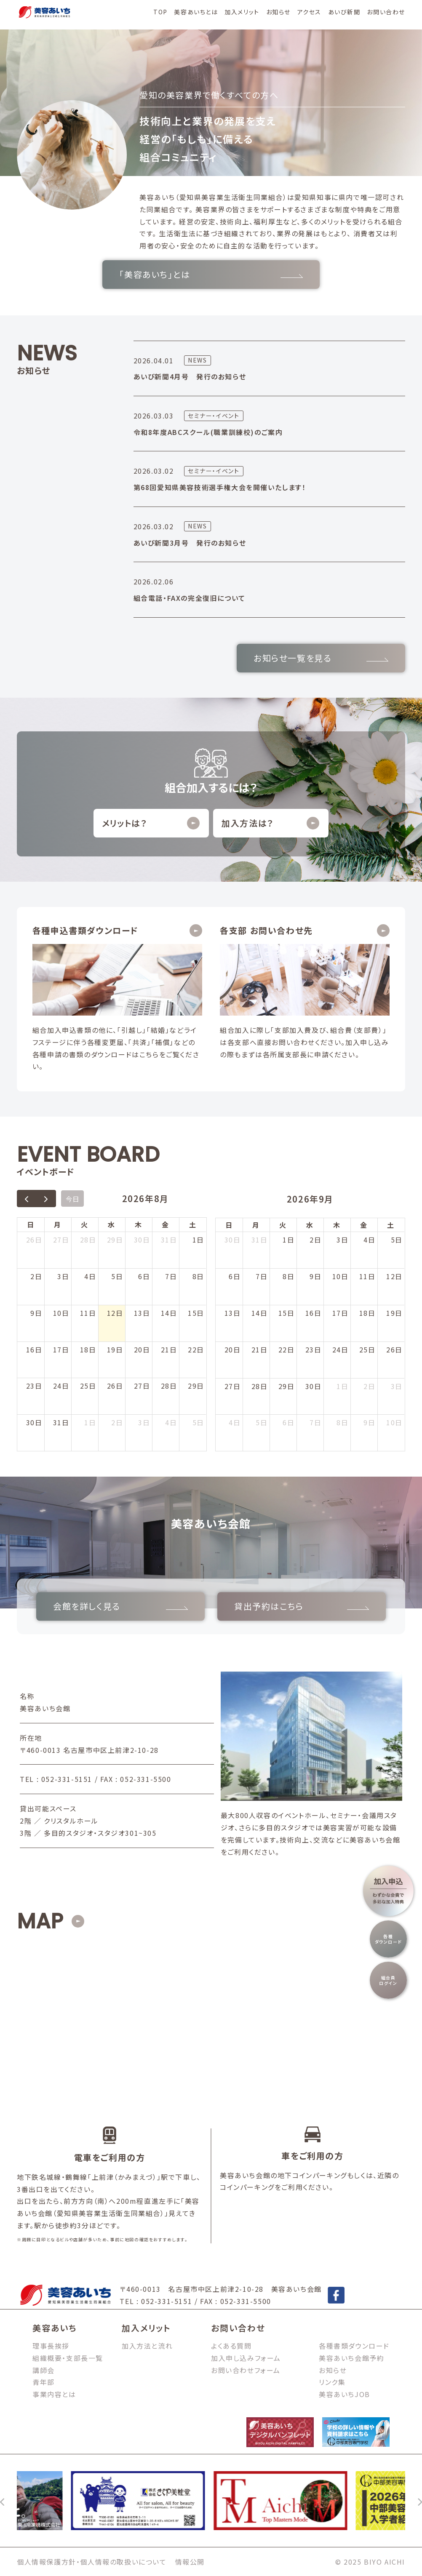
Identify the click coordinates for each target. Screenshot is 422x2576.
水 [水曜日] (111, 1224)
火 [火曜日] (84, 1224)
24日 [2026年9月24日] (340, 1349)
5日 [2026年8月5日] (117, 1276)
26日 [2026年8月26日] (115, 1386)
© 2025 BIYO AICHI (370, 2562)
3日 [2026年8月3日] (63, 1276)
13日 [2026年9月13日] (232, 1313)
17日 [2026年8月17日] (61, 1349)
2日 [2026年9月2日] (117, 1422)
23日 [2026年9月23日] (313, 1349)
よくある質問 (231, 2346)
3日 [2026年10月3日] (397, 1386)
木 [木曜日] (138, 1224)
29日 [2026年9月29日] (286, 1386)
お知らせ (278, 12)
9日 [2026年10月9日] (369, 1422)
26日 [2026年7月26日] (34, 1240)
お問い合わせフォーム (245, 2370)
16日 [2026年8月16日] (34, 1349)
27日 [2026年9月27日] (232, 1386)
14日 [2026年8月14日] (169, 1313)
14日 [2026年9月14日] (259, 1313)
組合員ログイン (388, 1980)
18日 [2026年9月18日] (367, 1313)
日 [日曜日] (31, 1224)
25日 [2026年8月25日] (88, 1386)
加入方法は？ (270, 823)
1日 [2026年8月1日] (198, 1240)
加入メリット (241, 12)
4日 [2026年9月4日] (171, 1422)
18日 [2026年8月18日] (88, 1349)
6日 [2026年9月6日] (234, 1276)
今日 (72, 1199)
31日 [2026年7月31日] (169, 1240)
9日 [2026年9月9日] (315, 1276)
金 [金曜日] (165, 1224)
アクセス (309, 12)
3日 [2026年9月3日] (144, 1422)
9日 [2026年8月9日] (36, 1313)
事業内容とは (54, 2394)
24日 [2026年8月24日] (61, 1386)
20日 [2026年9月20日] (232, 1349)
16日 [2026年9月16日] (313, 1313)
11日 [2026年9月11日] (367, 1276)
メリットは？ (151, 823)
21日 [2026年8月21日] (169, 1349)
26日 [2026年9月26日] (394, 1349)
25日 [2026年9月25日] (367, 1349)
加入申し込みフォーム (246, 2358)
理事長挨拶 (50, 2346)
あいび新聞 (344, 12)
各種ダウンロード (388, 1939)
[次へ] (419, 2500)
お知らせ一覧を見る (321, 658)
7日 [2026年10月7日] (315, 1422)
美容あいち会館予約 (351, 2358)
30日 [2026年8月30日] (34, 1422)
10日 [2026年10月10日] (394, 1422)
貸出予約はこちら (301, 1606)
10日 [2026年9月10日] (340, 1276)
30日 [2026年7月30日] (142, 1240)
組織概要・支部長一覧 (67, 2358)
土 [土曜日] (193, 1224)
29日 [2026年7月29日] (115, 1240)
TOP (160, 12)
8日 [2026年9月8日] (288, 1276)
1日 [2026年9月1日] (90, 1422)
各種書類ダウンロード (354, 2346)
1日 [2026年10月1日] (342, 1386)
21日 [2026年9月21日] (259, 1349)
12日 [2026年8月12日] (115, 1313)
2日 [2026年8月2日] (36, 1276)
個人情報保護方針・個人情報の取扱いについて (92, 2562)
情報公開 (190, 2562)
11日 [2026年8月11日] (88, 1313)
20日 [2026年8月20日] (142, 1349)
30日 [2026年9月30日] (313, 1386)
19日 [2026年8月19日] (115, 1349)
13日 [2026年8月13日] (142, 1313)
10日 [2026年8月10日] (61, 1313)
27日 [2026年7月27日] (61, 1240)
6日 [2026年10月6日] (288, 1422)
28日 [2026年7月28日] (88, 1240)
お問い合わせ (386, 12)
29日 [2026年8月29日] (196, 1386)
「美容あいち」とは (210, 274)
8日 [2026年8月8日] (198, 1276)
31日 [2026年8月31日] (61, 1422)
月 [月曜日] (57, 1224)
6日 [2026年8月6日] (144, 1276)
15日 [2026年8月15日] (196, 1313)
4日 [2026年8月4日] (90, 1276)
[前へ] (2, 2500)
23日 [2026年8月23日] (34, 1386)
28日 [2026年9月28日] (259, 1386)
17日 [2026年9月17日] (340, 1313)
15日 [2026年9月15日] (286, 1313)
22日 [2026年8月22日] (196, 1349)
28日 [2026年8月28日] (169, 1386)
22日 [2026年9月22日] (286, 1349)
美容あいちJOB (344, 2394)
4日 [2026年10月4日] (234, 1422)
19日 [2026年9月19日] (394, 1313)
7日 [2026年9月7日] (261, 1276)
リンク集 (332, 2382)
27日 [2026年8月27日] (142, 1386)
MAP (40, 1921)
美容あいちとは (196, 12)
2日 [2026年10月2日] (369, 1386)
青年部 (43, 2382)
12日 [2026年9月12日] (394, 1276)
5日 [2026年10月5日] (261, 1422)
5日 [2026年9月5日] (198, 1422)
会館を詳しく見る (120, 1606)
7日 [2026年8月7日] (171, 1276)
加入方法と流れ (147, 2346)
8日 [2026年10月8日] (342, 1422)
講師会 (43, 2370)
